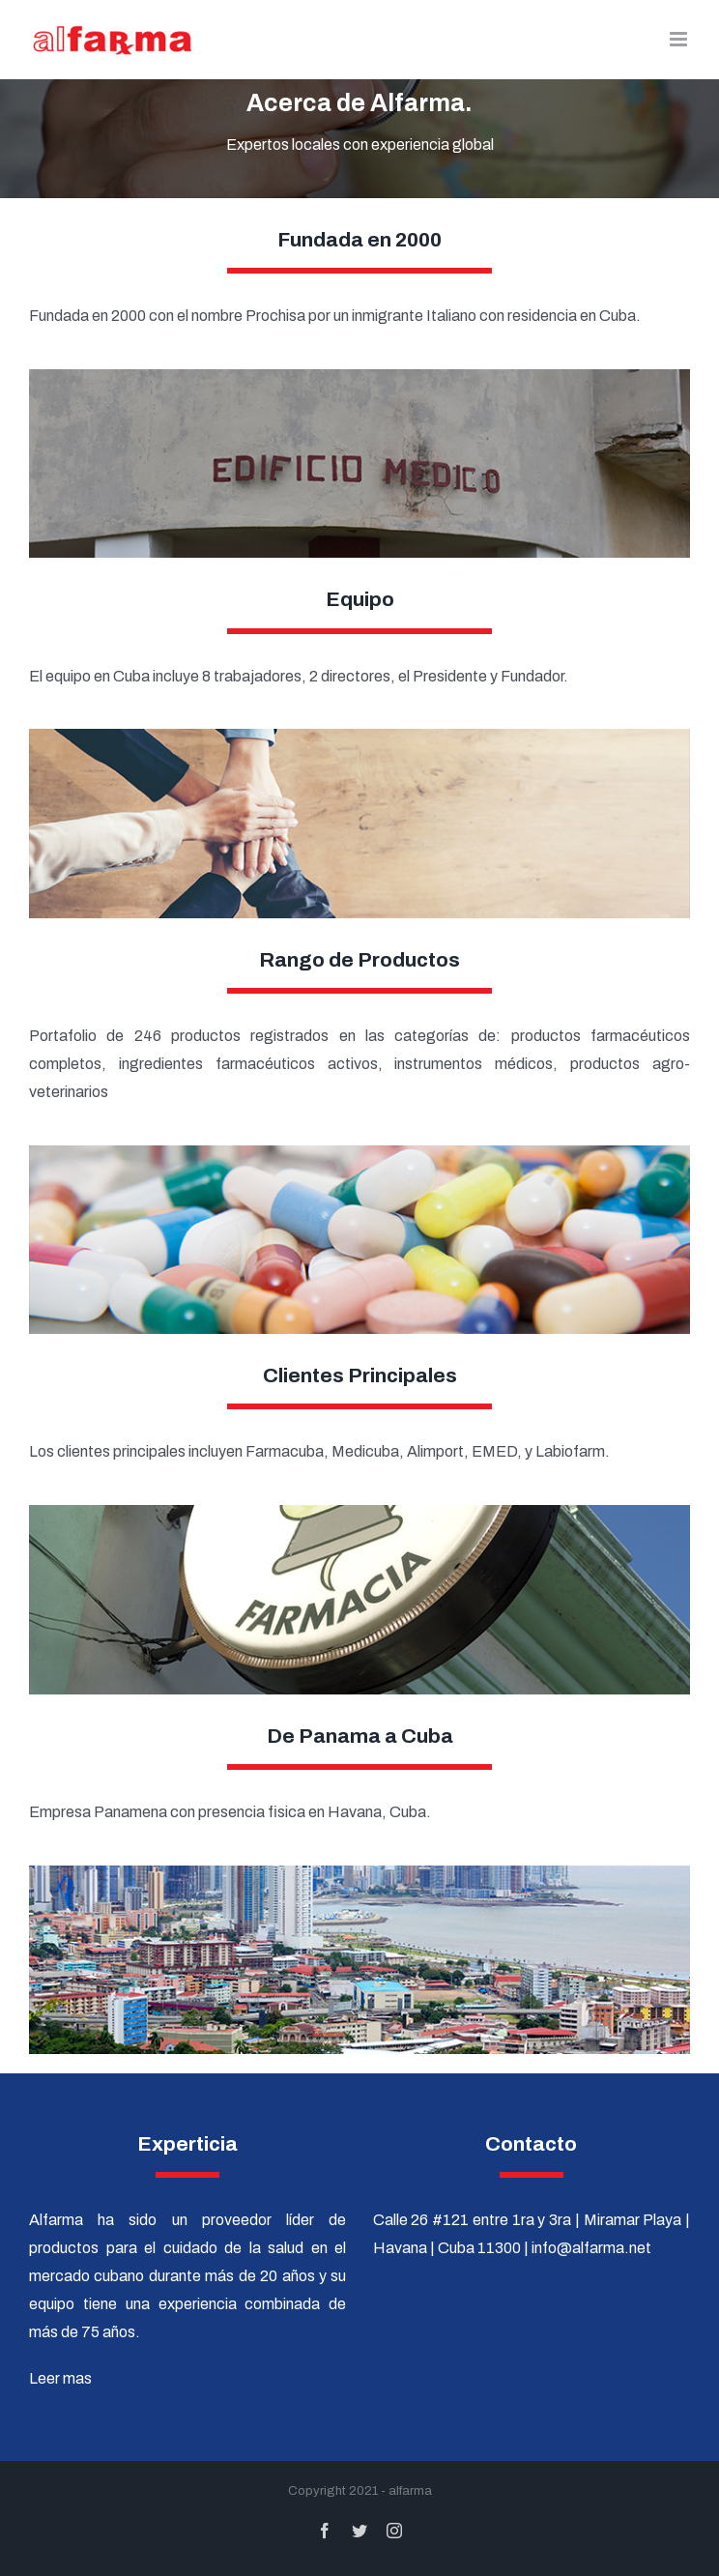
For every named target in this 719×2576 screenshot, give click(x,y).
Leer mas (60, 2378)
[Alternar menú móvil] (680, 39)
